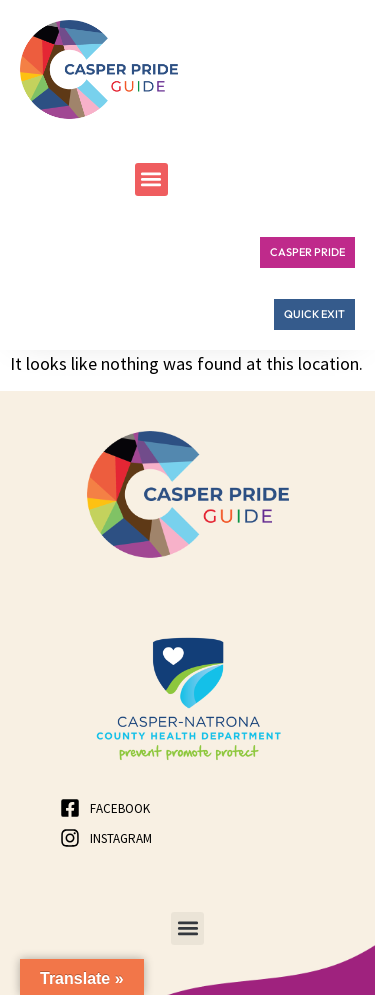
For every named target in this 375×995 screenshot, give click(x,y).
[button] (151, 179)
